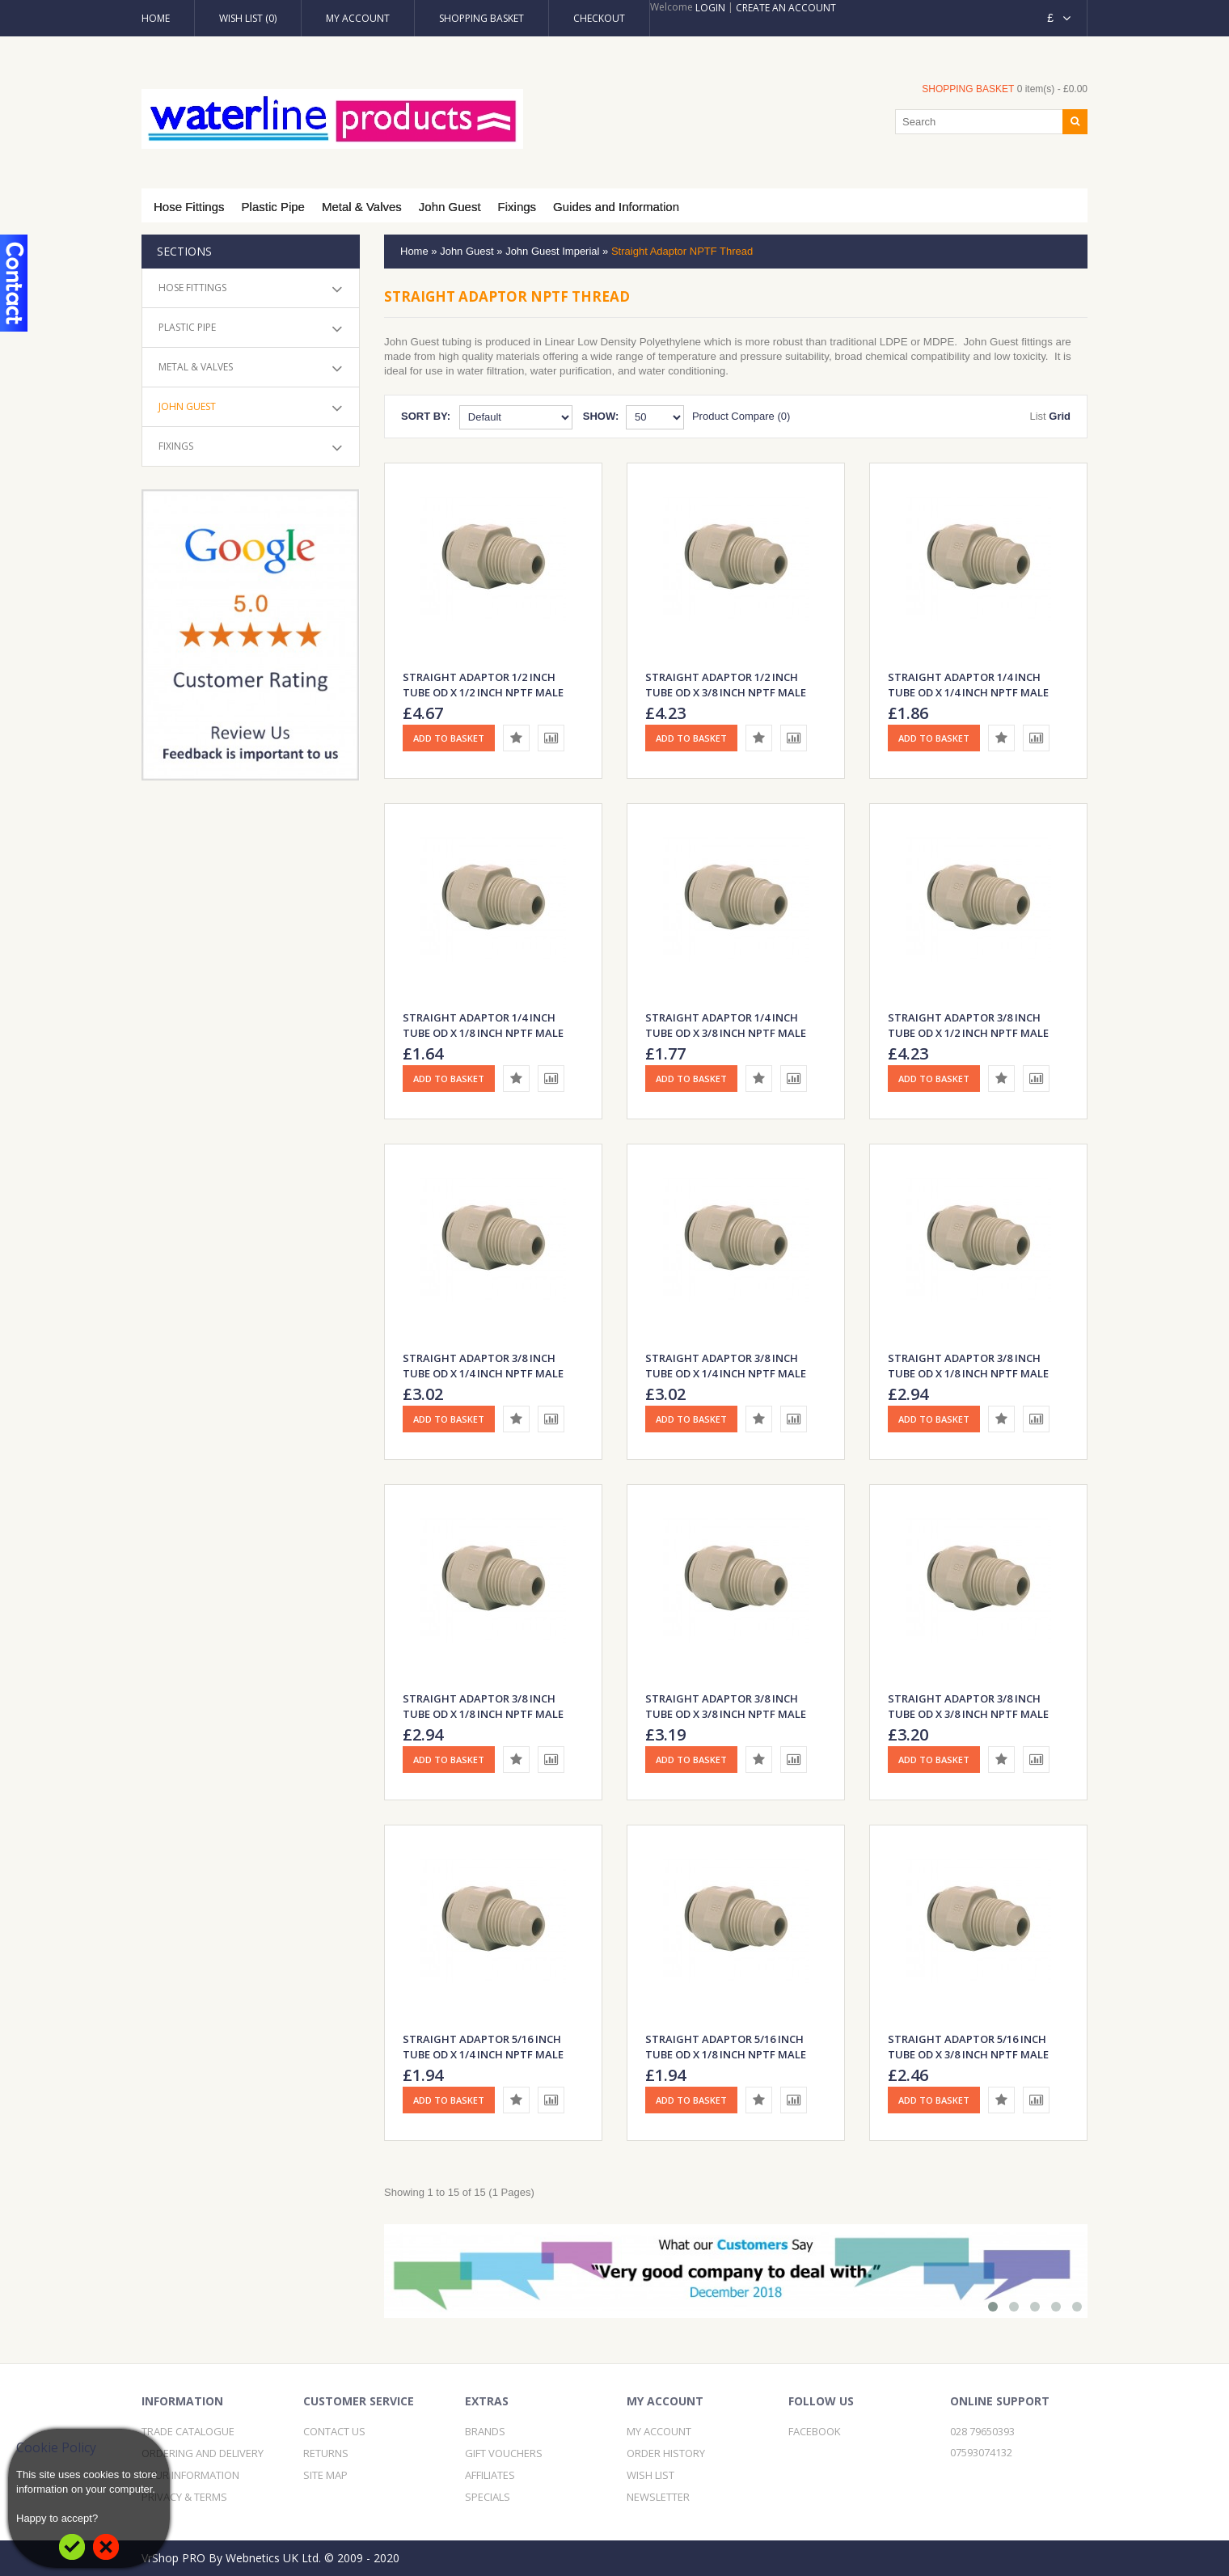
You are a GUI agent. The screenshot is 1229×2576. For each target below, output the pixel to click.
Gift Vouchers (504, 2453)
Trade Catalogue (187, 2431)
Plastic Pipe (273, 207)
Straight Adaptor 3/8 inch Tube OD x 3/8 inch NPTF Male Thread (725, 1713)
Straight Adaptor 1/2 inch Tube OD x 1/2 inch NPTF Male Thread (483, 692)
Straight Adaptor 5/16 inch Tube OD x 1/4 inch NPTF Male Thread (483, 2054)
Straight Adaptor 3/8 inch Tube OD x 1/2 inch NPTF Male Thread (968, 1032)
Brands (485, 2431)
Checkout (599, 18)
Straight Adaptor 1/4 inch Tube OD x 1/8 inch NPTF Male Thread (483, 1032)
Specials (487, 2496)
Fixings (517, 207)
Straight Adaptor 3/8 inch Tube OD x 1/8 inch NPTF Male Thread (968, 1373)
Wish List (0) (248, 18)
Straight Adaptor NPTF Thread (682, 251)
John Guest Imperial (552, 251)
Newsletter (658, 2496)
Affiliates (490, 2475)
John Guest (450, 207)
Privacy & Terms (184, 2496)
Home (155, 18)
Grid (1060, 416)
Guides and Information (616, 207)
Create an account (786, 8)
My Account (358, 18)
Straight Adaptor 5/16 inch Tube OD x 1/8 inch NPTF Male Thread (725, 2054)
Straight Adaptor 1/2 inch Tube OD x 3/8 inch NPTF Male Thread (725, 692)
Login (710, 8)
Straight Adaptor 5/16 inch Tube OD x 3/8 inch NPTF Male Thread (968, 2054)
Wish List (650, 2475)
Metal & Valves (362, 207)
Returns (325, 2453)
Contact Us (334, 2431)
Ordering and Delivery (202, 2453)
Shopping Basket (481, 18)
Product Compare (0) (741, 416)
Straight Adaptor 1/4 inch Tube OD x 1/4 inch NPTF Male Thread (968, 692)
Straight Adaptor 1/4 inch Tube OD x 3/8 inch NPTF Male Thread (725, 1032)
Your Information (190, 2475)
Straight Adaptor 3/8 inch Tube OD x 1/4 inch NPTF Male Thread (483, 1373)
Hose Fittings (189, 207)
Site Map (325, 2475)
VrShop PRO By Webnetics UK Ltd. (231, 2557)
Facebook (814, 2431)
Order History (666, 2453)
